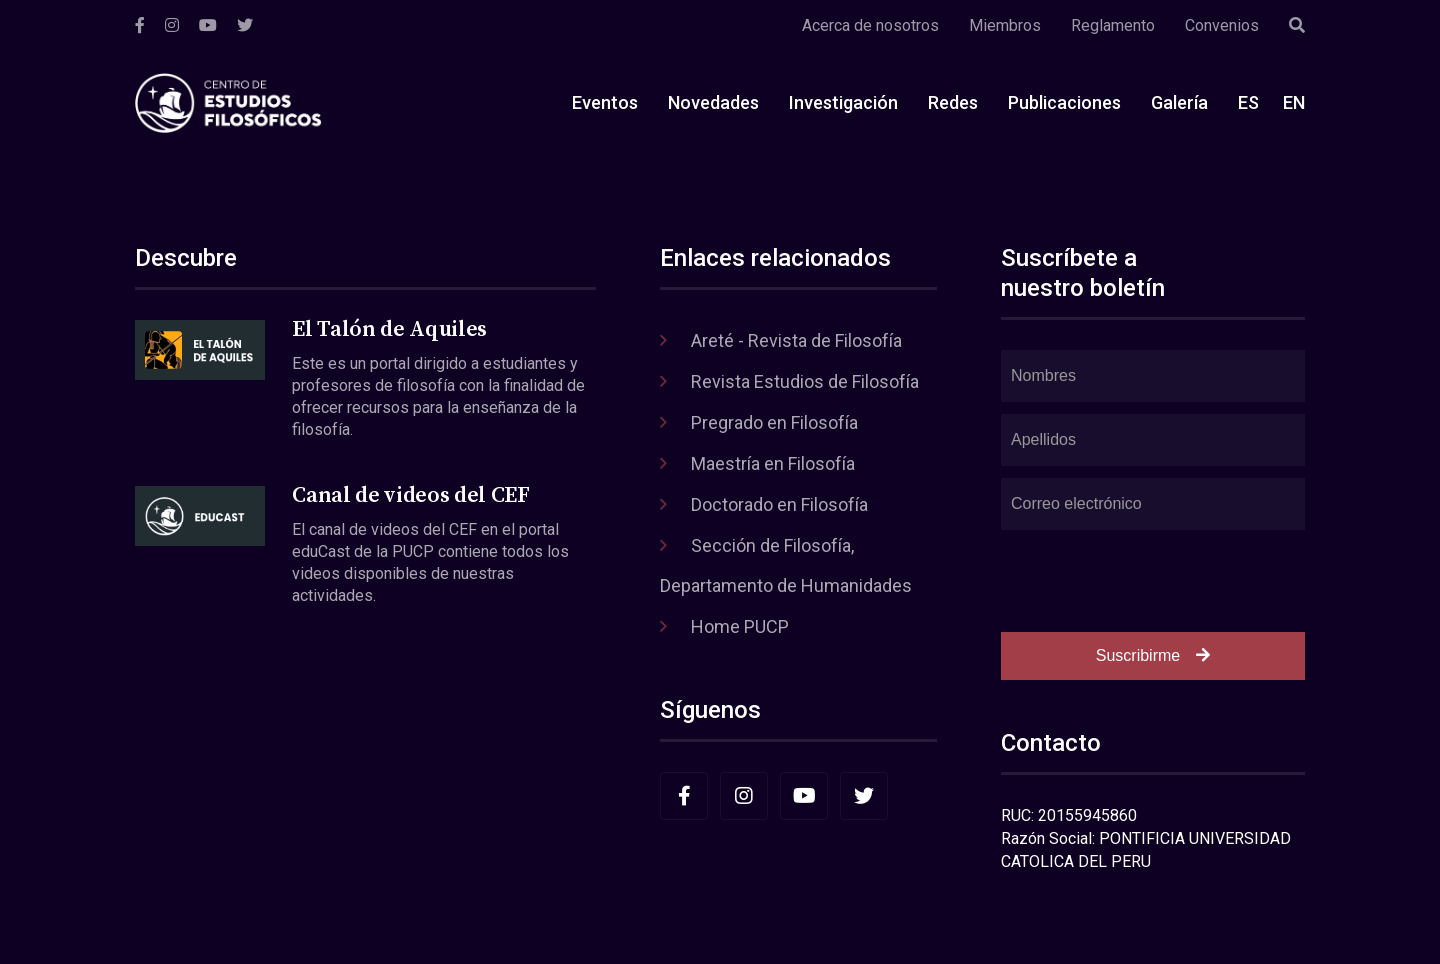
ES (1248, 102)
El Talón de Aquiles (389, 329)
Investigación (843, 102)
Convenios (1222, 25)
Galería (1179, 102)
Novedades (713, 102)
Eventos (605, 102)
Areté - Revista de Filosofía (796, 340)
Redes (953, 102)
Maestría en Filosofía (773, 463)
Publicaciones (1064, 102)
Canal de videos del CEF (410, 495)
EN (1294, 102)
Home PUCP (740, 626)
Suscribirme (1153, 655)
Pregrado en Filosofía (774, 422)
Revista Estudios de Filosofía (805, 381)
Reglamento (1113, 25)
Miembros (1005, 25)
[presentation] (1153, 581)
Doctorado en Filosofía (779, 504)
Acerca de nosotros (870, 25)
